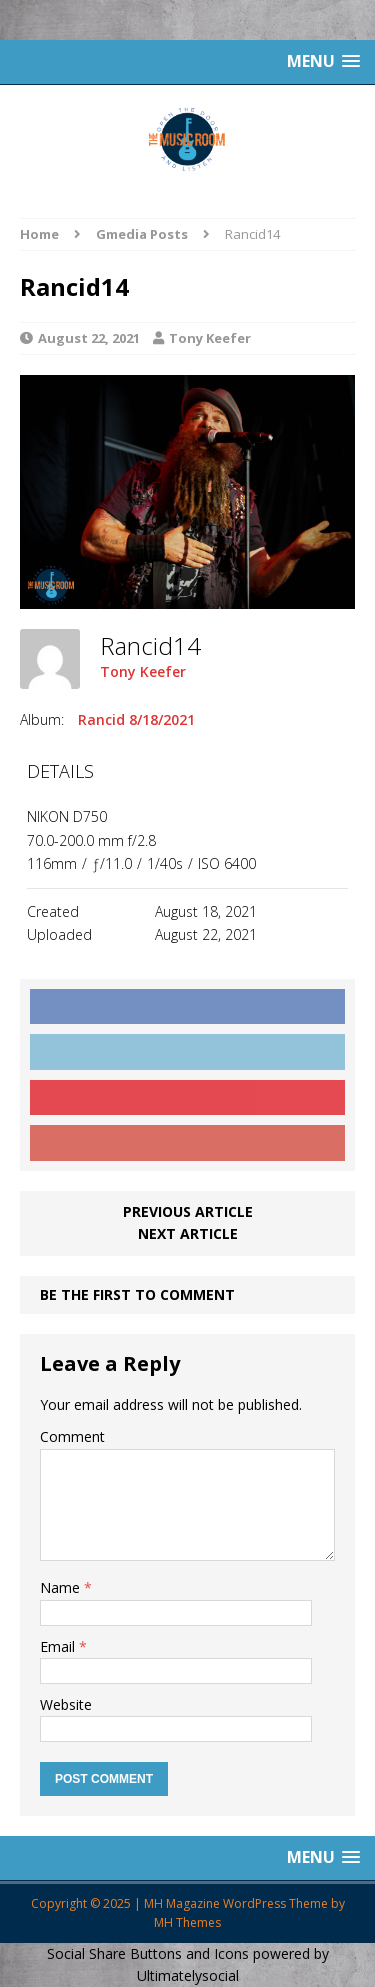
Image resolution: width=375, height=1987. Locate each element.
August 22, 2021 (89, 338)
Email (59, 1646)
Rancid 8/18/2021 (136, 719)
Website (66, 1704)
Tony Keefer (210, 338)
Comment (72, 1436)
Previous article (188, 1211)
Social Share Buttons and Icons (148, 1953)
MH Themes (187, 1922)
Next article (188, 1233)
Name (62, 1587)
